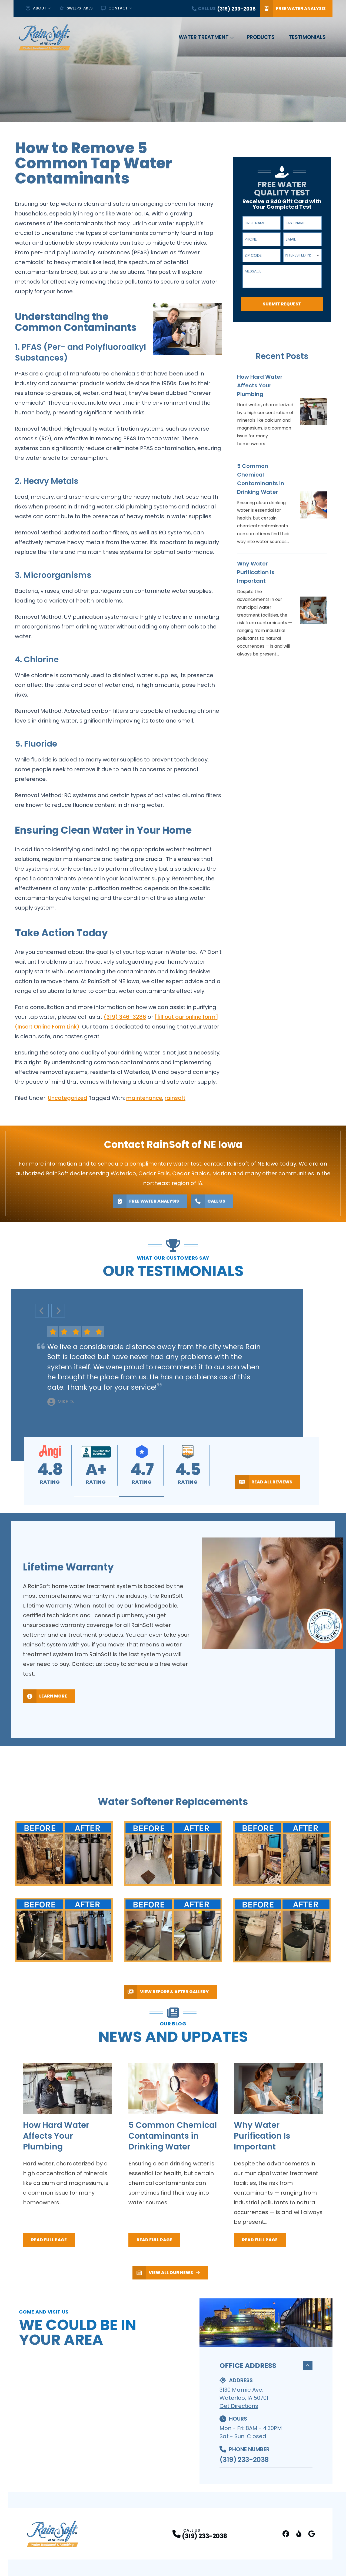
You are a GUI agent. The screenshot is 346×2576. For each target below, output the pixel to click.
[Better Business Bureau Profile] (299, 2536)
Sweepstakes (75, 8)
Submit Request (282, 304)
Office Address (265, 2368)
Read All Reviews (263, 1482)
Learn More (45, 1696)
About (36, 8)
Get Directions (238, 2408)
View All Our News (166, 2275)
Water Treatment (204, 37)
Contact (114, 8)
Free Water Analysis (293, 8)
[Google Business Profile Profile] (311, 2536)
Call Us (208, 1201)
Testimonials (307, 37)
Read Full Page (49, 2243)
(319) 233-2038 (243, 2462)
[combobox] (302, 255)
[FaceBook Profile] (286, 2536)
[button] (96, 1496)
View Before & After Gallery (166, 1992)
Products (261, 37)
